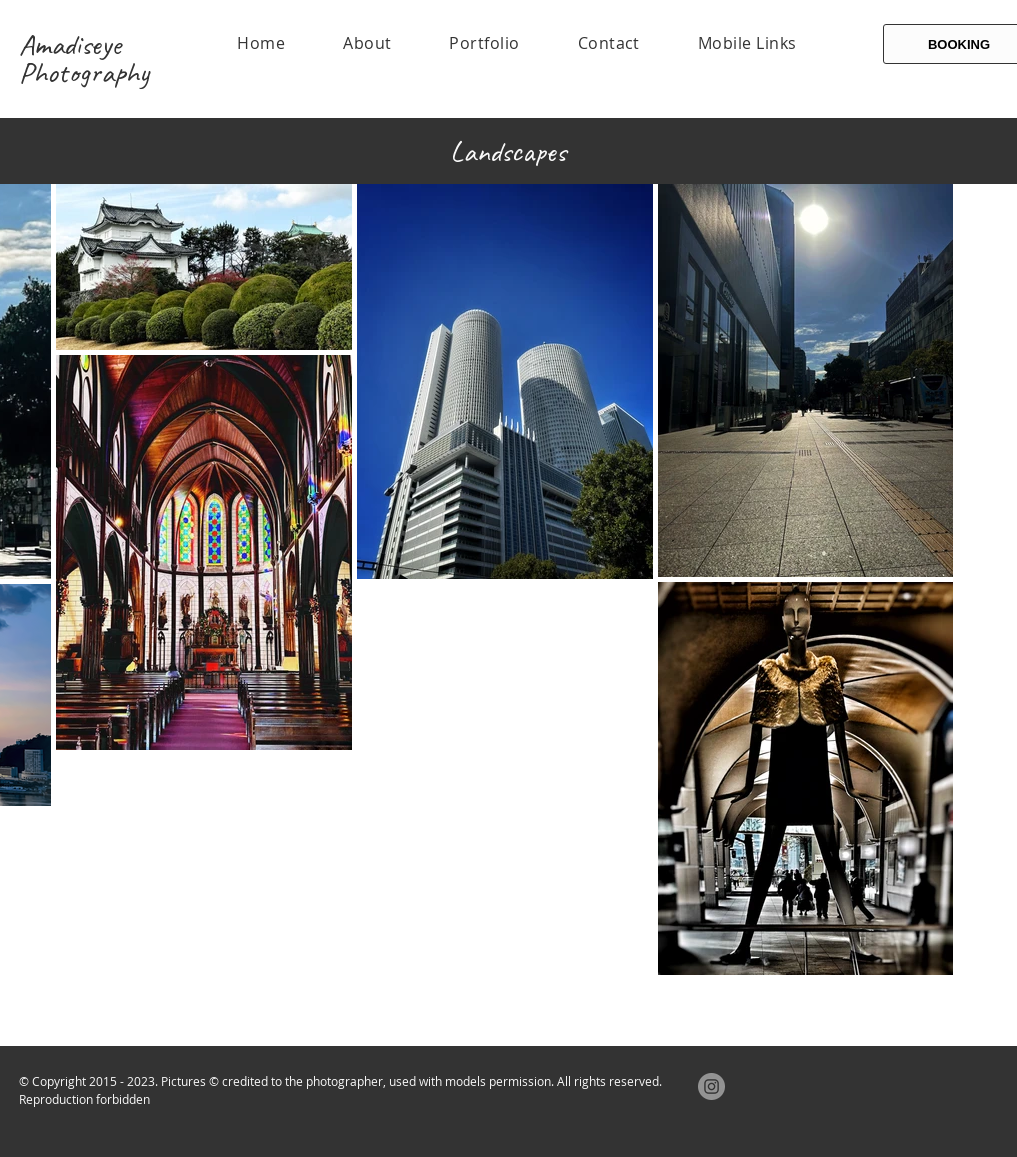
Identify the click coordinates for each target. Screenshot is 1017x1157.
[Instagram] (711, 1086)
